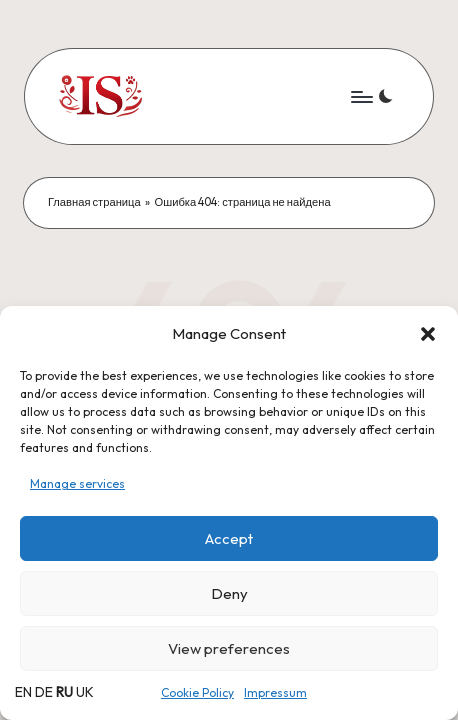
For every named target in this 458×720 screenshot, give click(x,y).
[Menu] (361, 96)
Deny (229, 593)
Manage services (77, 483)
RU (64, 692)
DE (44, 692)
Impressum (275, 692)
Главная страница (94, 202)
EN (23, 692)
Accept (229, 538)
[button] (428, 334)
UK (85, 692)
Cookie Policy (197, 692)
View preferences (229, 648)
